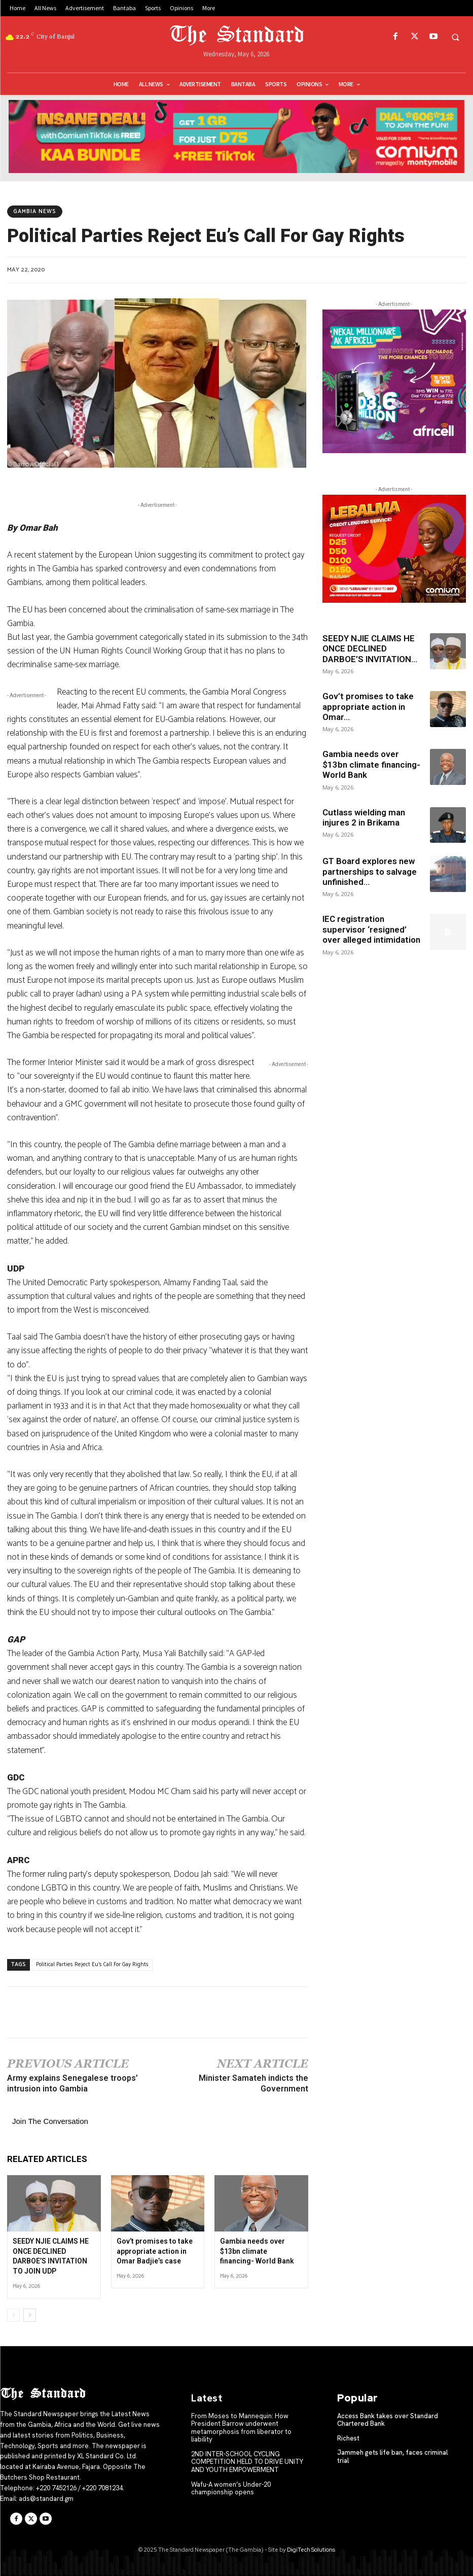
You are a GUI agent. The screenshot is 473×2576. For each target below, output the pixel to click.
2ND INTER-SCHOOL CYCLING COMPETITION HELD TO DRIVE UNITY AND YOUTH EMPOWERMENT (247, 2462)
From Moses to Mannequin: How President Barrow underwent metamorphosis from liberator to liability (241, 2428)
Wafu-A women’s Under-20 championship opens (231, 2488)
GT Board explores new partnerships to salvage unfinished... (369, 871)
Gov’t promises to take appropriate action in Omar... (368, 706)
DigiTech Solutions (311, 2549)
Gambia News (34, 211)
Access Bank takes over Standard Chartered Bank (387, 2420)
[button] (455, 37)
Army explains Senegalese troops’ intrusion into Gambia (72, 2083)
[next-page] (29, 2315)
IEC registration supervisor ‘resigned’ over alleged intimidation (371, 929)
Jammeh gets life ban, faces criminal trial (392, 2456)
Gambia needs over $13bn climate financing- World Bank (257, 2251)
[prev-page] (13, 2315)
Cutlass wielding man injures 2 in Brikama (363, 817)
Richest (348, 2438)
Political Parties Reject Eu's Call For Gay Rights (92, 1964)
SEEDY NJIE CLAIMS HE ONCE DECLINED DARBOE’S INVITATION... (369, 648)
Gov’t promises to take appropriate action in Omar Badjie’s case (155, 2251)
